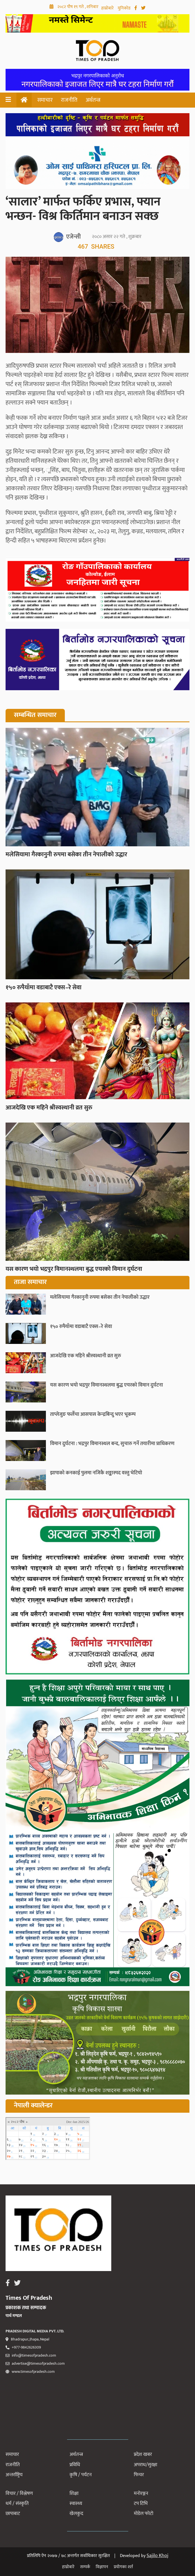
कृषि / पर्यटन (81, 2475)
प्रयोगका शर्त (123, 2567)
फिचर (139, 2475)
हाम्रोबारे (108, 8)
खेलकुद (76, 2513)
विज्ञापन (102, 2567)
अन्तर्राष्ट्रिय (14, 2475)
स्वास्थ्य (76, 2503)
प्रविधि (75, 2465)
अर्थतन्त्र (93, 100)
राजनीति (69, 100)
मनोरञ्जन (141, 2493)
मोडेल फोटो (143, 2513)
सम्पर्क (85, 2567)
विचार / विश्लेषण (19, 2493)
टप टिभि (141, 2503)
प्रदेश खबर (143, 2454)
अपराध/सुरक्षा (145, 2465)
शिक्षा (74, 2493)
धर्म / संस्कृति (17, 2503)
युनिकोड (125, 8)
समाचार (45, 100)
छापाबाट (13, 2513)
